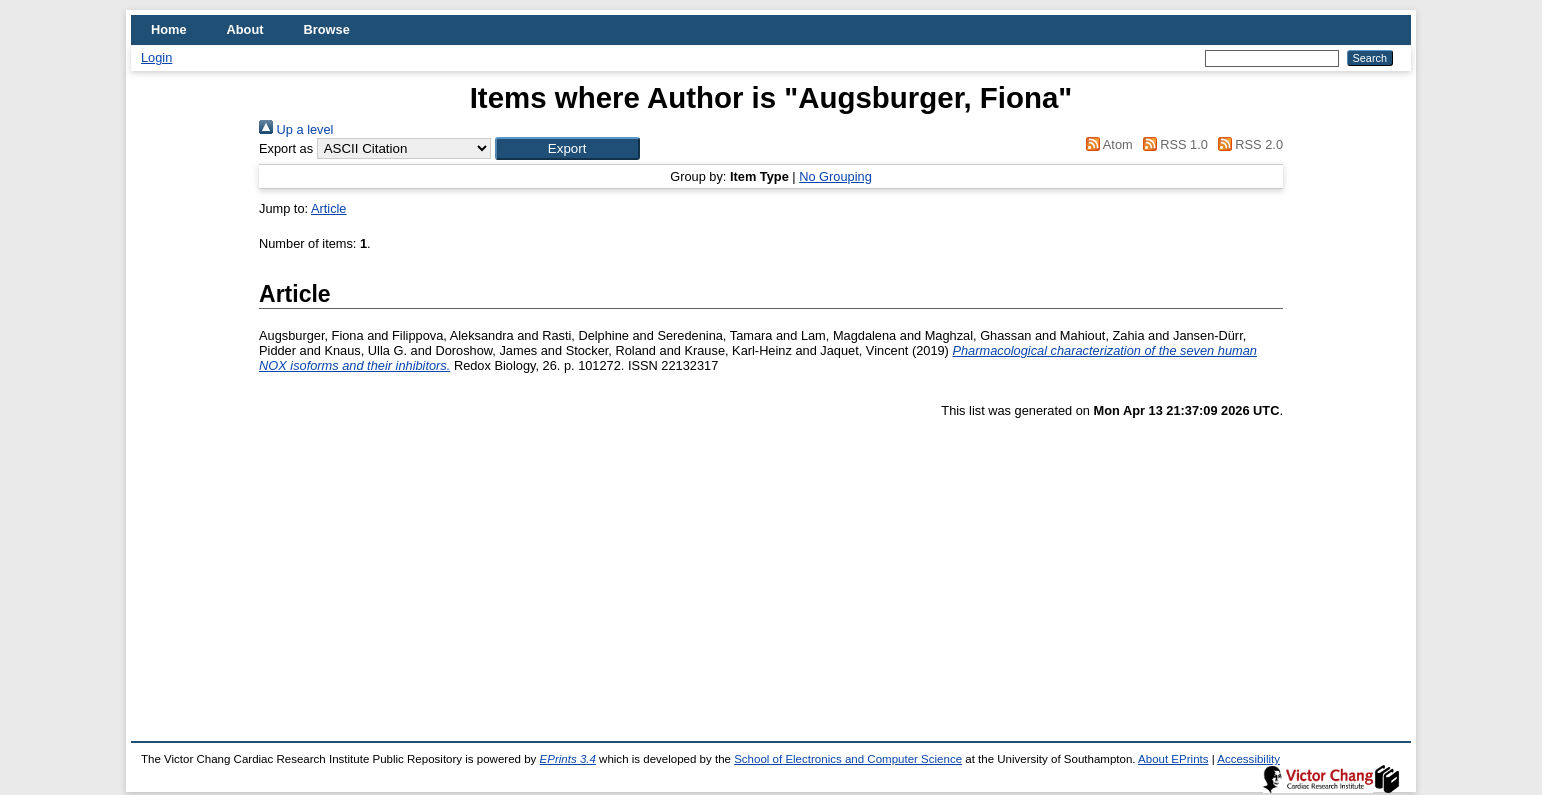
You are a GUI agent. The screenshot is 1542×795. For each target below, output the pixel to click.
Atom (1106, 144)
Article (329, 208)
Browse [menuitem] (327, 29)
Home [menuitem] (169, 29)
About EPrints (1173, 759)
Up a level (296, 129)
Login (156, 57)
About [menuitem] (245, 29)
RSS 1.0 (1172, 144)
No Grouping (835, 176)
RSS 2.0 (1247, 144)
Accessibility (1248, 759)
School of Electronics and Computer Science (848, 759)
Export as (286, 148)
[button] (567, 148)
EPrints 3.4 (568, 759)
